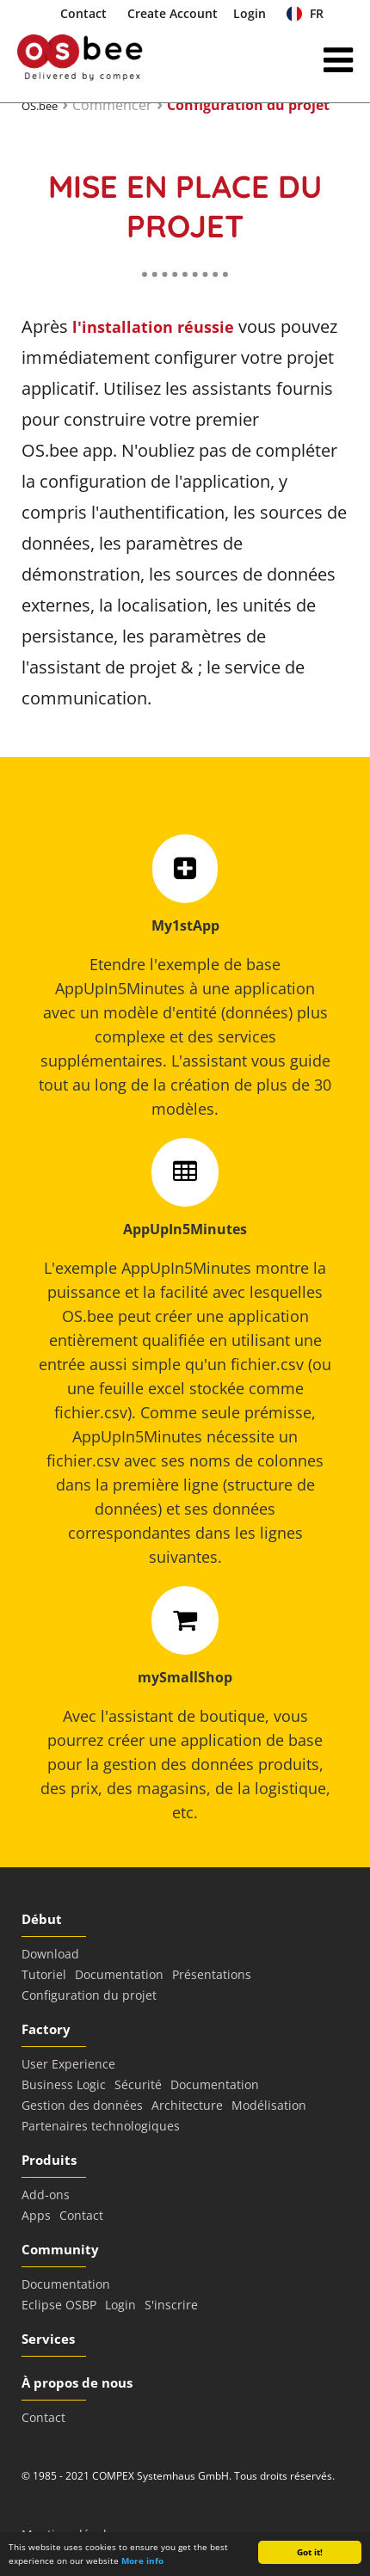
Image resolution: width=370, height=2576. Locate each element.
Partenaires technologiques (101, 2126)
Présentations (211, 1974)
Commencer (112, 104)
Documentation (119, 1974)
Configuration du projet (248, 104)
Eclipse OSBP (59, 2304)
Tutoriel (44, 1974)
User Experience (68, 2064)
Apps (36, 2215)
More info (142, 2560)
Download (50, 1954)
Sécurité (138, 2084)
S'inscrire (171, 2304)
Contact (83, 13)
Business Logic (64, 2084)
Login (249, 13)
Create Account (172, 13)
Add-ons (46, 2194)
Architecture (187, 2105)
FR (305, 13)
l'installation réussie (153, 327)
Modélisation (268, 2105)
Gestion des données (82, 2105)
